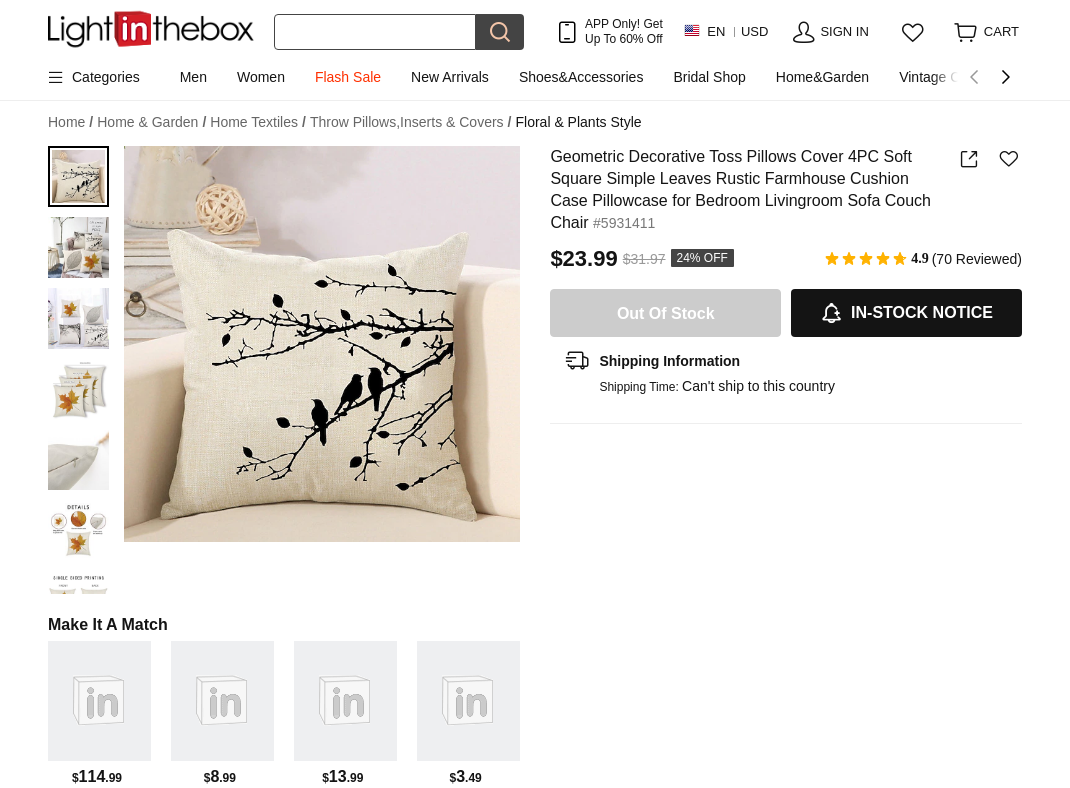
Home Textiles (258, 122)
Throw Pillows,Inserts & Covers (411, 122)
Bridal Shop (709, 77)
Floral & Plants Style (578, 122)
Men (193, 77)
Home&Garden (822, 77)
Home (70, 122)
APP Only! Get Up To (624, 31)
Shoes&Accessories (581, 77)
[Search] (375, 32)
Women (261, 77)
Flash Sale (348, 77)
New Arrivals (450, 77)
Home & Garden (151, 122)
